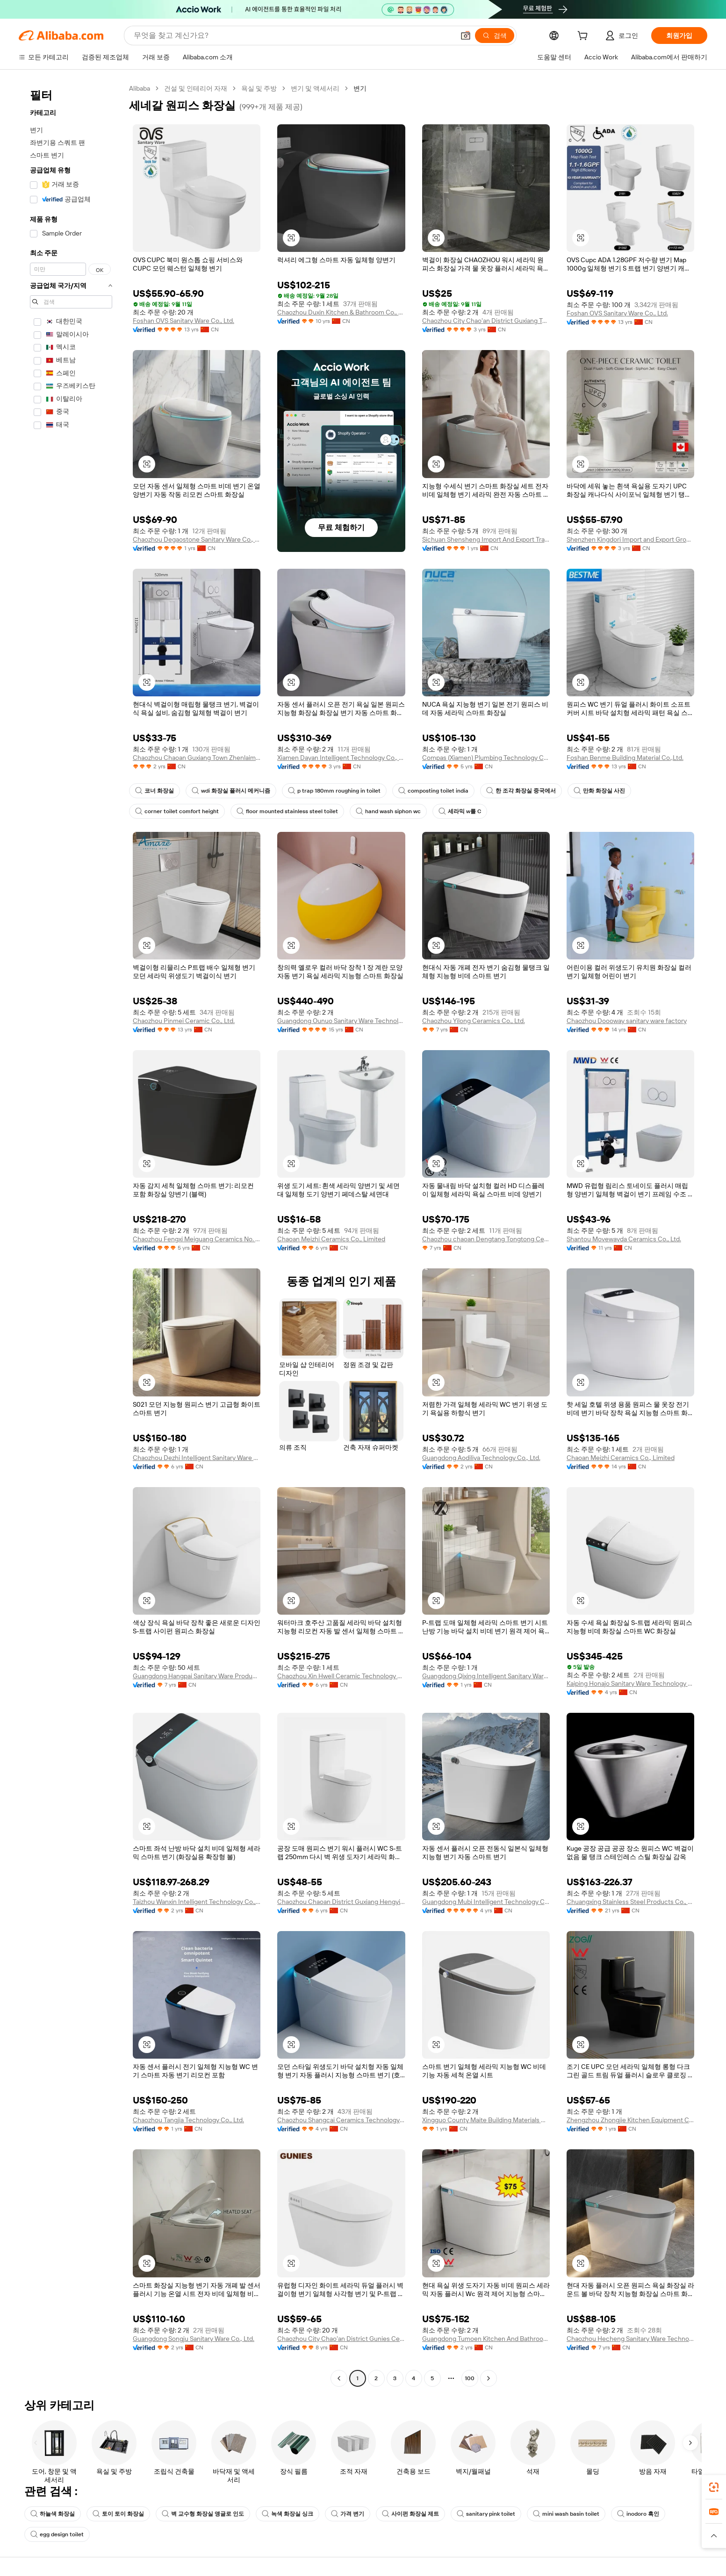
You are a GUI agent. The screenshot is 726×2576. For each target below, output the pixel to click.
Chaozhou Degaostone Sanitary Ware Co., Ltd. (196, 539)
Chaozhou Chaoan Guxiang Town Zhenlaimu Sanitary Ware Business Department (196, 757)
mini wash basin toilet (566, 2514)
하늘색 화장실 (52, 2514)
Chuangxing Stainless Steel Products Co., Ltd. (630, 1901)
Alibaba (139, 88)
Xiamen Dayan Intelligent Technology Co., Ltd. (341, 757)
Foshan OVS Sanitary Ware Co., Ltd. (183, 320)
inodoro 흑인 (638, 2514)
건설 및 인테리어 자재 (195, 88)
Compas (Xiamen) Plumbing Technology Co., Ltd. (486, 757)
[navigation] (71, 1234)
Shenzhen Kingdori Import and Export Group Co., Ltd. (630, 539)
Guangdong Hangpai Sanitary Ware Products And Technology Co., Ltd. (196, 1676)
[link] (714, 2487)
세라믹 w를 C (459, 811)
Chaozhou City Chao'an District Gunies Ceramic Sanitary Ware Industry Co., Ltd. (341, 2338)
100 (469, 2378)
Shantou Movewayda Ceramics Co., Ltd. (624, 1239)
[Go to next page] (488, 2378)
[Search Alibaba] (293, 35)
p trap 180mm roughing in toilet (334, 790)
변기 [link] (360, 88)
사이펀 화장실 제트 (410, 2514)
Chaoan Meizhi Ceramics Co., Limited (331, 1239)
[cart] (584, 37)
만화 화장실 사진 (599, 790)
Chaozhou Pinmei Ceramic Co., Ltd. (184, 1020)
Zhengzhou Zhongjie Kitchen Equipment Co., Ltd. (630, 2120)
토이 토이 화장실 (118, 2514)
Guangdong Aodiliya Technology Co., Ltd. (481, 1457)
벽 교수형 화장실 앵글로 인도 (203, 2514)
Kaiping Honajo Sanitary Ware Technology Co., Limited (630, 1683)
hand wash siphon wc (388, 811)
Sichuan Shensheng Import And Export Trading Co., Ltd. (486, 539)
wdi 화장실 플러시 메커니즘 (231, 790)
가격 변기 (347, 2514)
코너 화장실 (154, 790)
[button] (465, 35)
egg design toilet (57, 2534)
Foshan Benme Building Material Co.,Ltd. (625, 757)
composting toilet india (433, 790)
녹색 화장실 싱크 (287, 2514)
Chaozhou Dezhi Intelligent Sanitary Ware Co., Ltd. (196, 1457)
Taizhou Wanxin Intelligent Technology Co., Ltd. (196, 1901)
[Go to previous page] (339, 2378)
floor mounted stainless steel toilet (287, 811)
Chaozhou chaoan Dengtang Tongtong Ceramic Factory (486, 1239)
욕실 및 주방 (259, 88)
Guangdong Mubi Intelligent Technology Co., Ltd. (486, 1901)
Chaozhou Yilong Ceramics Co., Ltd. (473, 1020)
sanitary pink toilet (486, 2514)
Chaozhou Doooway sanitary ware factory (627, 1020)
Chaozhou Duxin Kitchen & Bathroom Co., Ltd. (341, 312)
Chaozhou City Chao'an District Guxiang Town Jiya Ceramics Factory (486, 320)
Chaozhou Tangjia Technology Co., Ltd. (188, 2120)
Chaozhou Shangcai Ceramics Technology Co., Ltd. (341, 2120)
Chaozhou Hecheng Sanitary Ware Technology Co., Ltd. (630, 2338)
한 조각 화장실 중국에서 (521, 790)
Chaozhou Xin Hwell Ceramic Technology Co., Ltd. (341, 1676)
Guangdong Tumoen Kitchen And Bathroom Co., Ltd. (486, 2338)
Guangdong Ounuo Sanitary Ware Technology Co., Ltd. (341, 1020)
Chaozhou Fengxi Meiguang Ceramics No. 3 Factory (196, 1239)
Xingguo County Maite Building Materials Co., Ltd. (486, 2120)
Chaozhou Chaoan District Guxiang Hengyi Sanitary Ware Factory (341, 1901)
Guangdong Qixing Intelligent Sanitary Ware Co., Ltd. (486, 1676)
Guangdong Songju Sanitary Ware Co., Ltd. (193, 2338)
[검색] (494, 35)
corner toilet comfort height (177, 811)
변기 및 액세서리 (315, 88)
